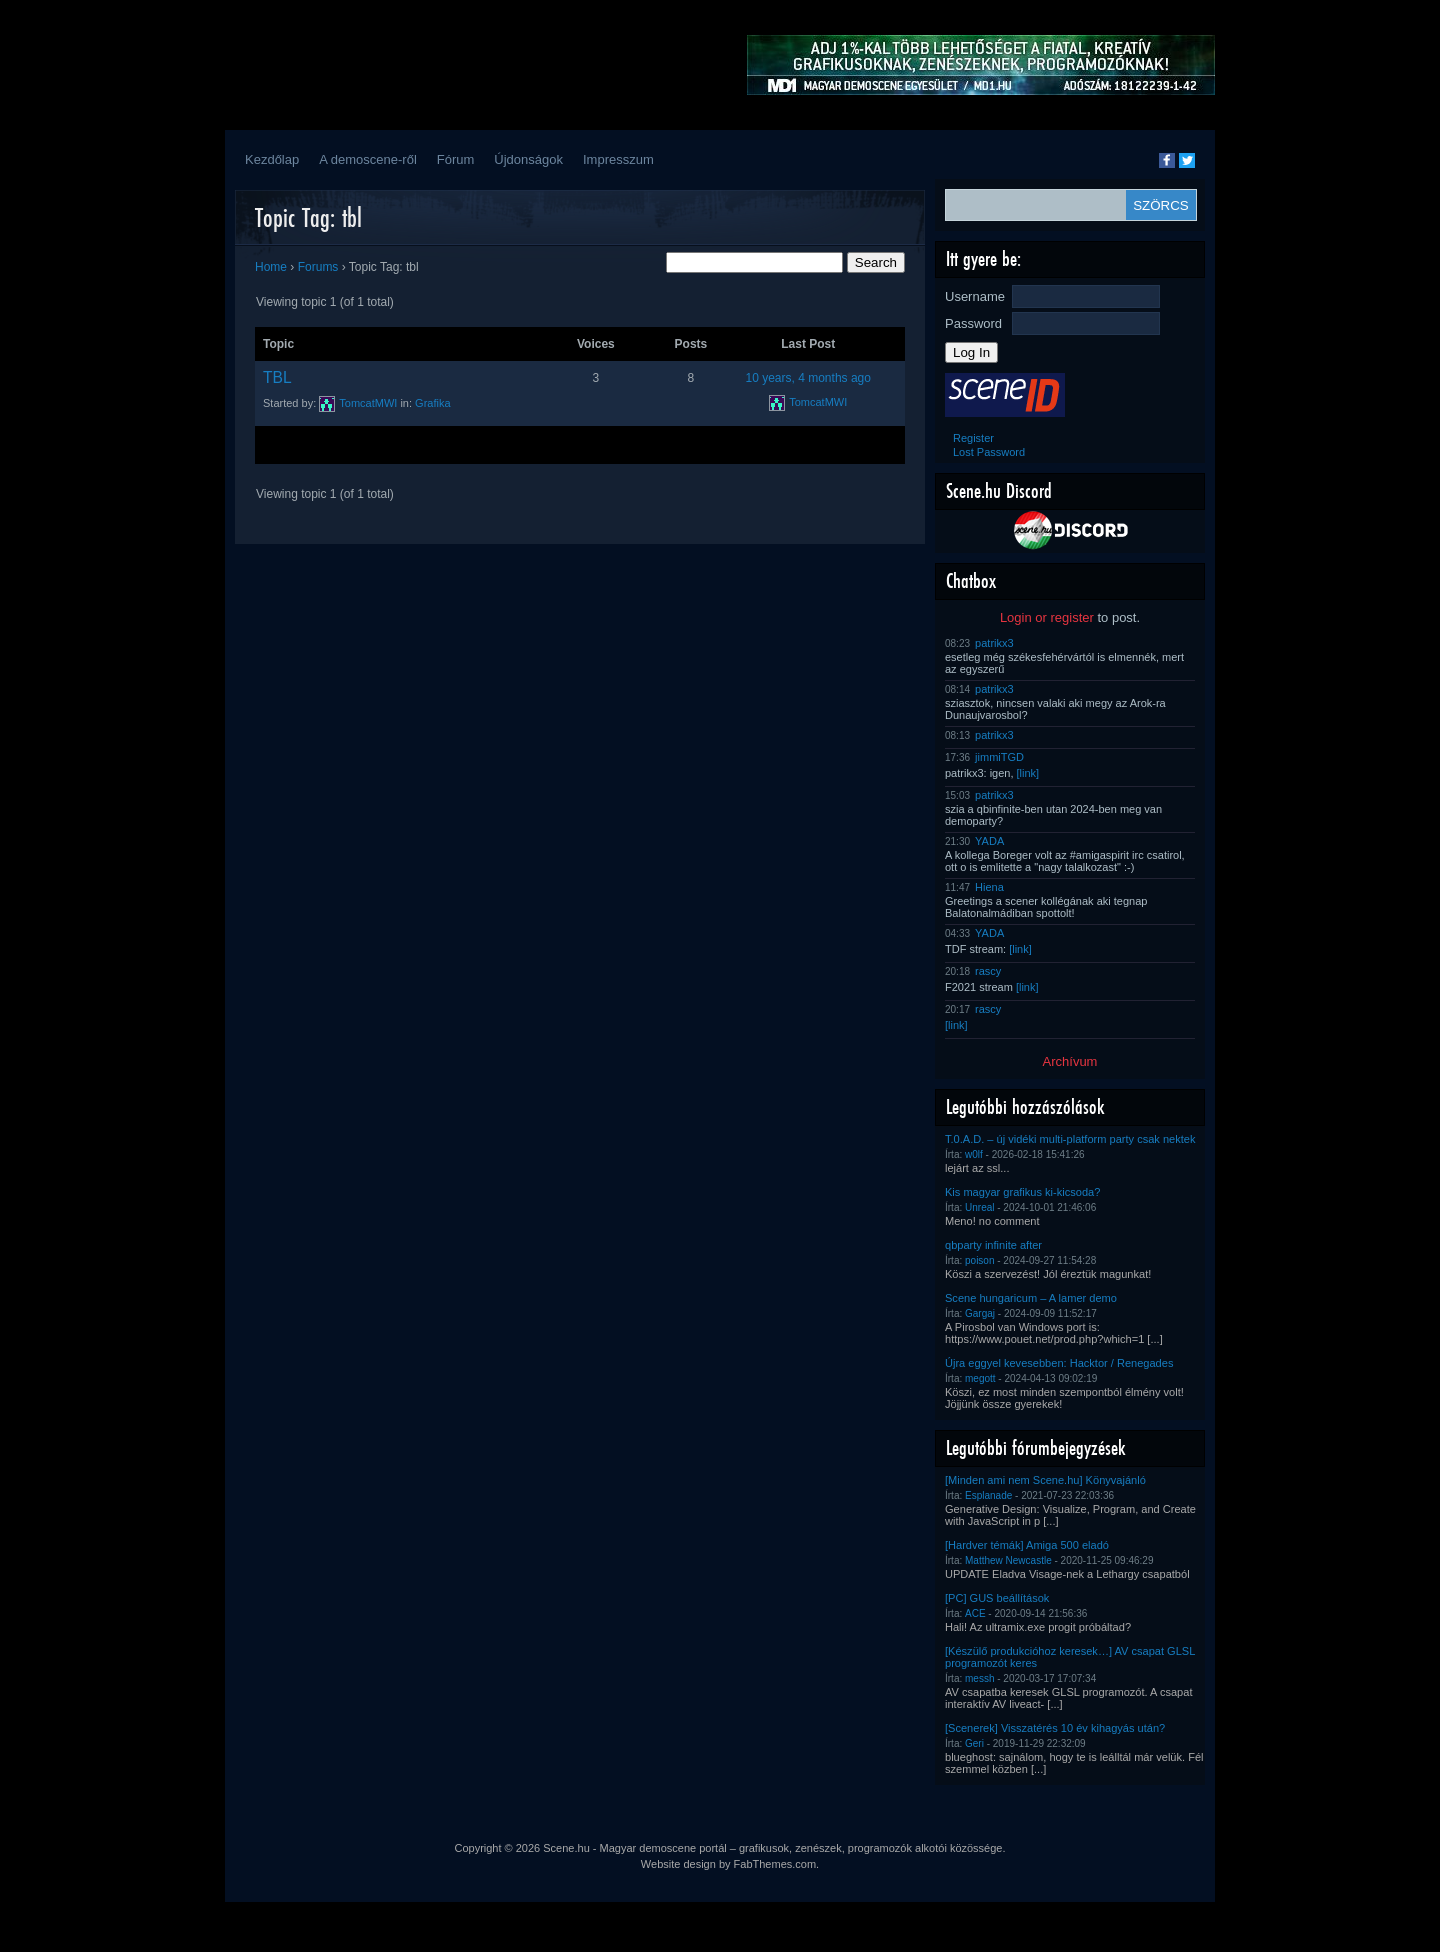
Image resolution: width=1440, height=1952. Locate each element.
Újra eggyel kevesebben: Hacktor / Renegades (1059, 1363)
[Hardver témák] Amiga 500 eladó (1027, 1545)
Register (973, 438)
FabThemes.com (775, 1864)
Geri (974, 1743)
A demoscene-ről (368, 159)
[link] (1028, 773)
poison (979, 1260)
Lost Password (989, 452)
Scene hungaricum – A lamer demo (1031, 1298)
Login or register (1047, 617)
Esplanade (988, 1495)
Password (973, 323)
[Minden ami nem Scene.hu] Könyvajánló (1045, 1480)
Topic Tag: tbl (308, 217)
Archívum (1070, 1061)
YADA (989, 841)
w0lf (974, 1154)
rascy (988, 971)
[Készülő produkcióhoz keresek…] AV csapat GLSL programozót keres (1070, 1657)
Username (975, 296)
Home (271, 267)
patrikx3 (994, 643)
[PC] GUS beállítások (997, 1598)
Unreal (979, 1207)
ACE (975, 1613)
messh (979, 1678)
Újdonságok (528, 159)
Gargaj (980, 1313)
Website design (678, 1864)
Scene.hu (566, 1848)
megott (980, 1378)
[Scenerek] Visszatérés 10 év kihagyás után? (1055, 1728)
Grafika (432, 403)
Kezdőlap (272, 159)
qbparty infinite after (993, 1245)
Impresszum (618, 159)
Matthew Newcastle (1008, 1560)
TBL (277, 377)
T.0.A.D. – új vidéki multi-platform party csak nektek (1070, 1139)
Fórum (456, 159)
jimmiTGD (999, 757)
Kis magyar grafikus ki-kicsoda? (1022, 1192)
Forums (318, 267)
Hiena (989, 887)
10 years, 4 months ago (808, 378)
